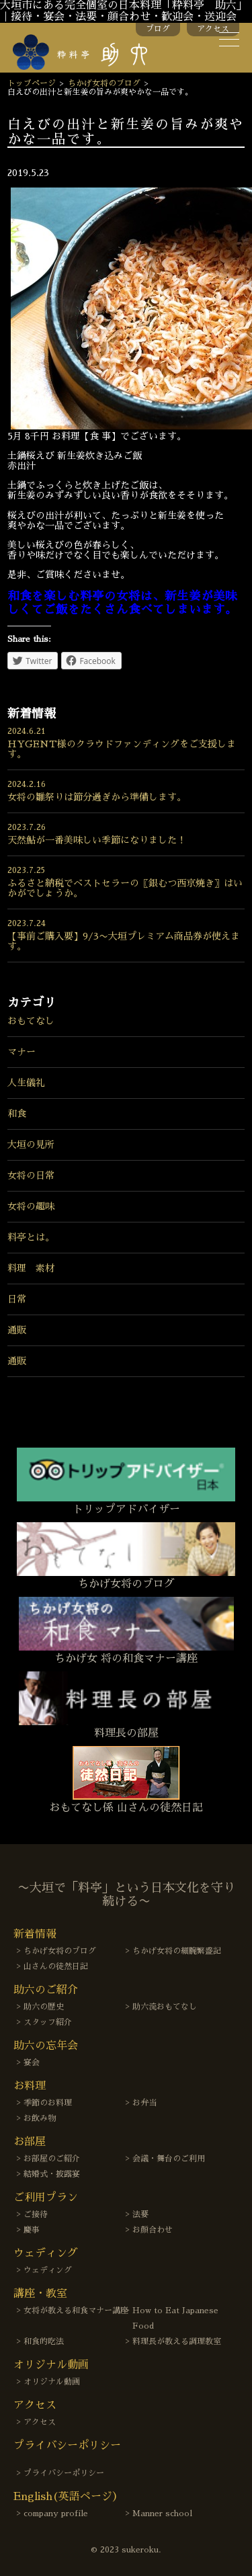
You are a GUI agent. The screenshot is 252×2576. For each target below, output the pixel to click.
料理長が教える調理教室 (176, 2341)
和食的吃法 (44, 2341)
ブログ (158, 29)
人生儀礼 (26, 1082)
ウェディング (48, 2270)
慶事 (32, 2230)
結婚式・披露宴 (52, 2174)
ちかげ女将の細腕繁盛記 (176, 1951)
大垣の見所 (30, 1144)
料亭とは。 (30, 1237)
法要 (140, 2214)
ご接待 (36, 2214)
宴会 (32, 2063)
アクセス (213, 29)
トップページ (31, 83)
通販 (16, 1330)
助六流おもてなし (164, 2007)
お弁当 (144, 2103)
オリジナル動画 (52, 2382)
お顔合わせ (152, 2230)
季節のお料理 (48, 2103)
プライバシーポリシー (64, 2473)
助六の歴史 (44, 2007)
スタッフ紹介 (48, 2022)
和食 (16, 1113)
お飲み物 (40, 2118)
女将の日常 (30, 1175)
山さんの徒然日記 (56, 1966)
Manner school (162, 2513)
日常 (16, 1299)
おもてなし (30, 1021)
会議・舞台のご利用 (168, 2159)
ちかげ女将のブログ (104, 83)
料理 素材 (30, 1268)
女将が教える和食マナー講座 (76, 2311)
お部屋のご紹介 (52, 2159)
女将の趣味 (30, 1206)
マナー (21, 1051)
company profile (56, 2513)
